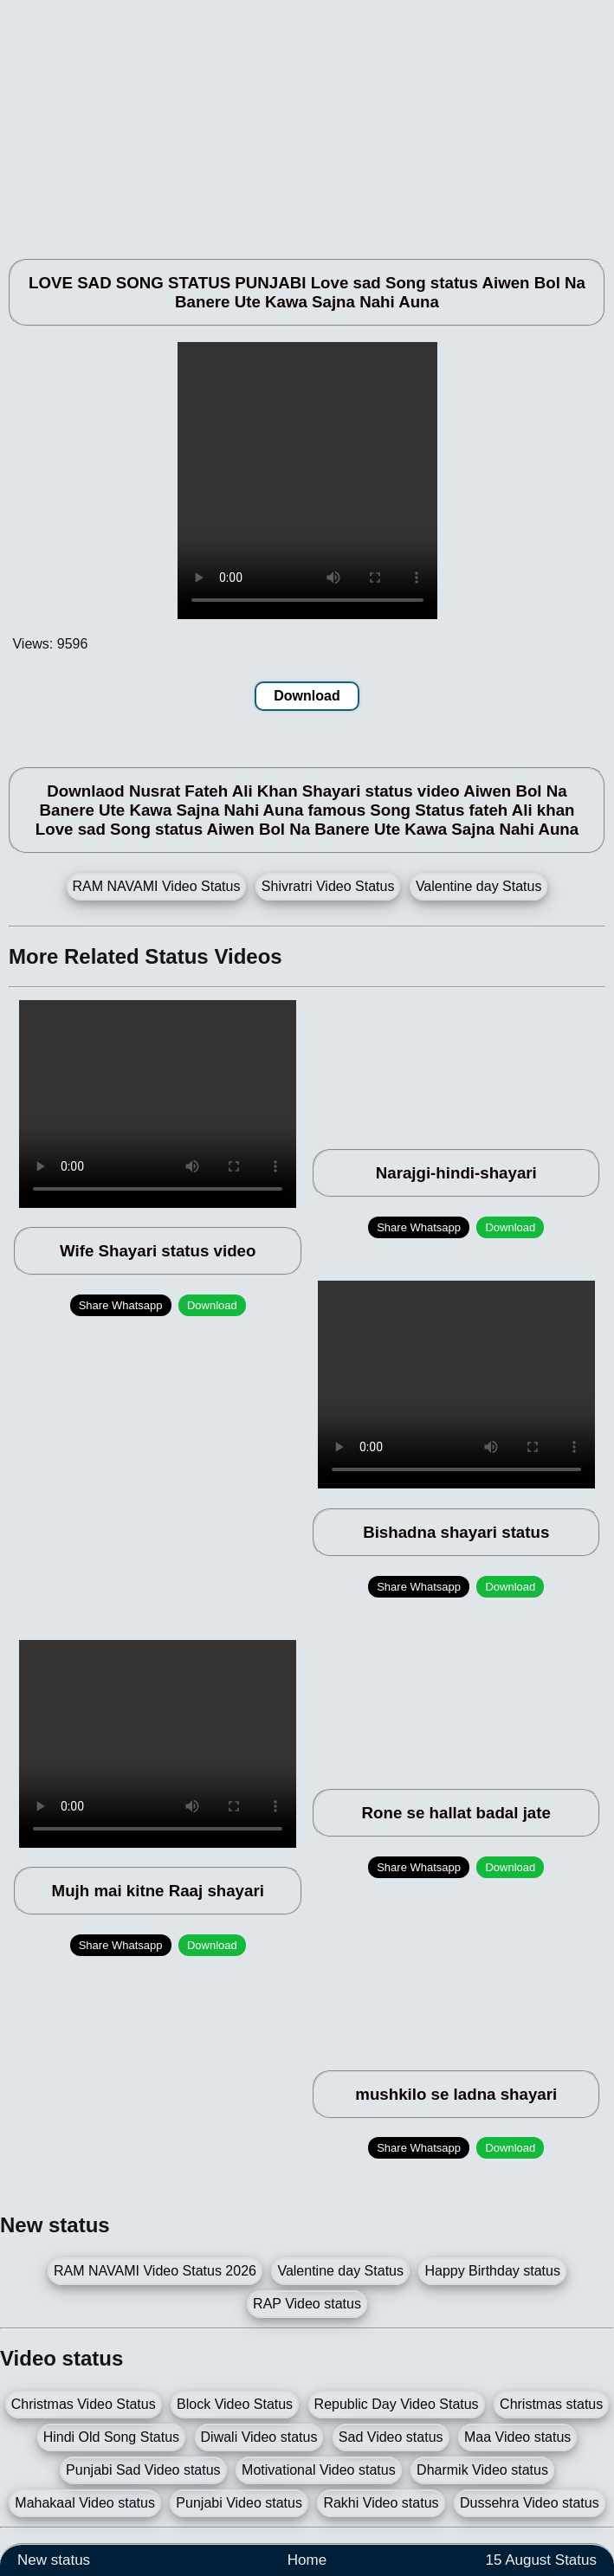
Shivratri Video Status (328, 886)
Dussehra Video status (529, 2502)
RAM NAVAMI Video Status (157, 886)
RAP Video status (307, 2303)
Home (307, 2560)
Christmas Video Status (83, 2404)
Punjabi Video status (239, 2502)
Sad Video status (391, 2437)
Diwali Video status (259, 2437)
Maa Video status (517, 2437)
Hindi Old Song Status (111, 2437)
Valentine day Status (479, 886)
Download (306, 695)
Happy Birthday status (492, 2270)
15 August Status (541, 2560)
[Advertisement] (307, 121)
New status (53, 2560)
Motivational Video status (319, 2470)
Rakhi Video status (380, 2502)
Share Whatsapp (121, 1305)
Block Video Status (235, 2404)
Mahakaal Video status (85, 2502)
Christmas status (551, 2404)
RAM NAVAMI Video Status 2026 (155, 2270)
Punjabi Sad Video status (143, 2470)
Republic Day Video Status (396, 2404)
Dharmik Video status (482, 2470)
